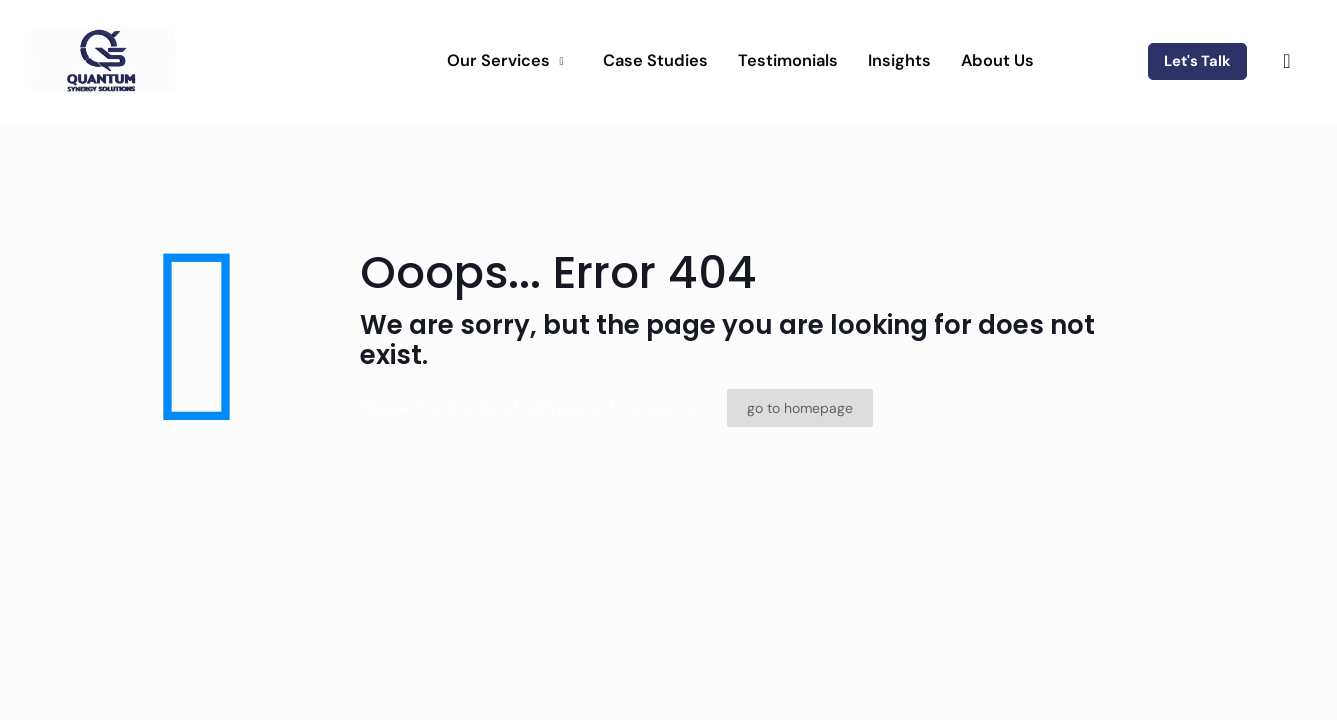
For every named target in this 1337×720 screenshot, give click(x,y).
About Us (997, 60)
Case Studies (655, 60)
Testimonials (788, 60)
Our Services (507, 61)
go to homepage (800, 408)
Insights (899, 60)
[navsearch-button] (1287, 61)
